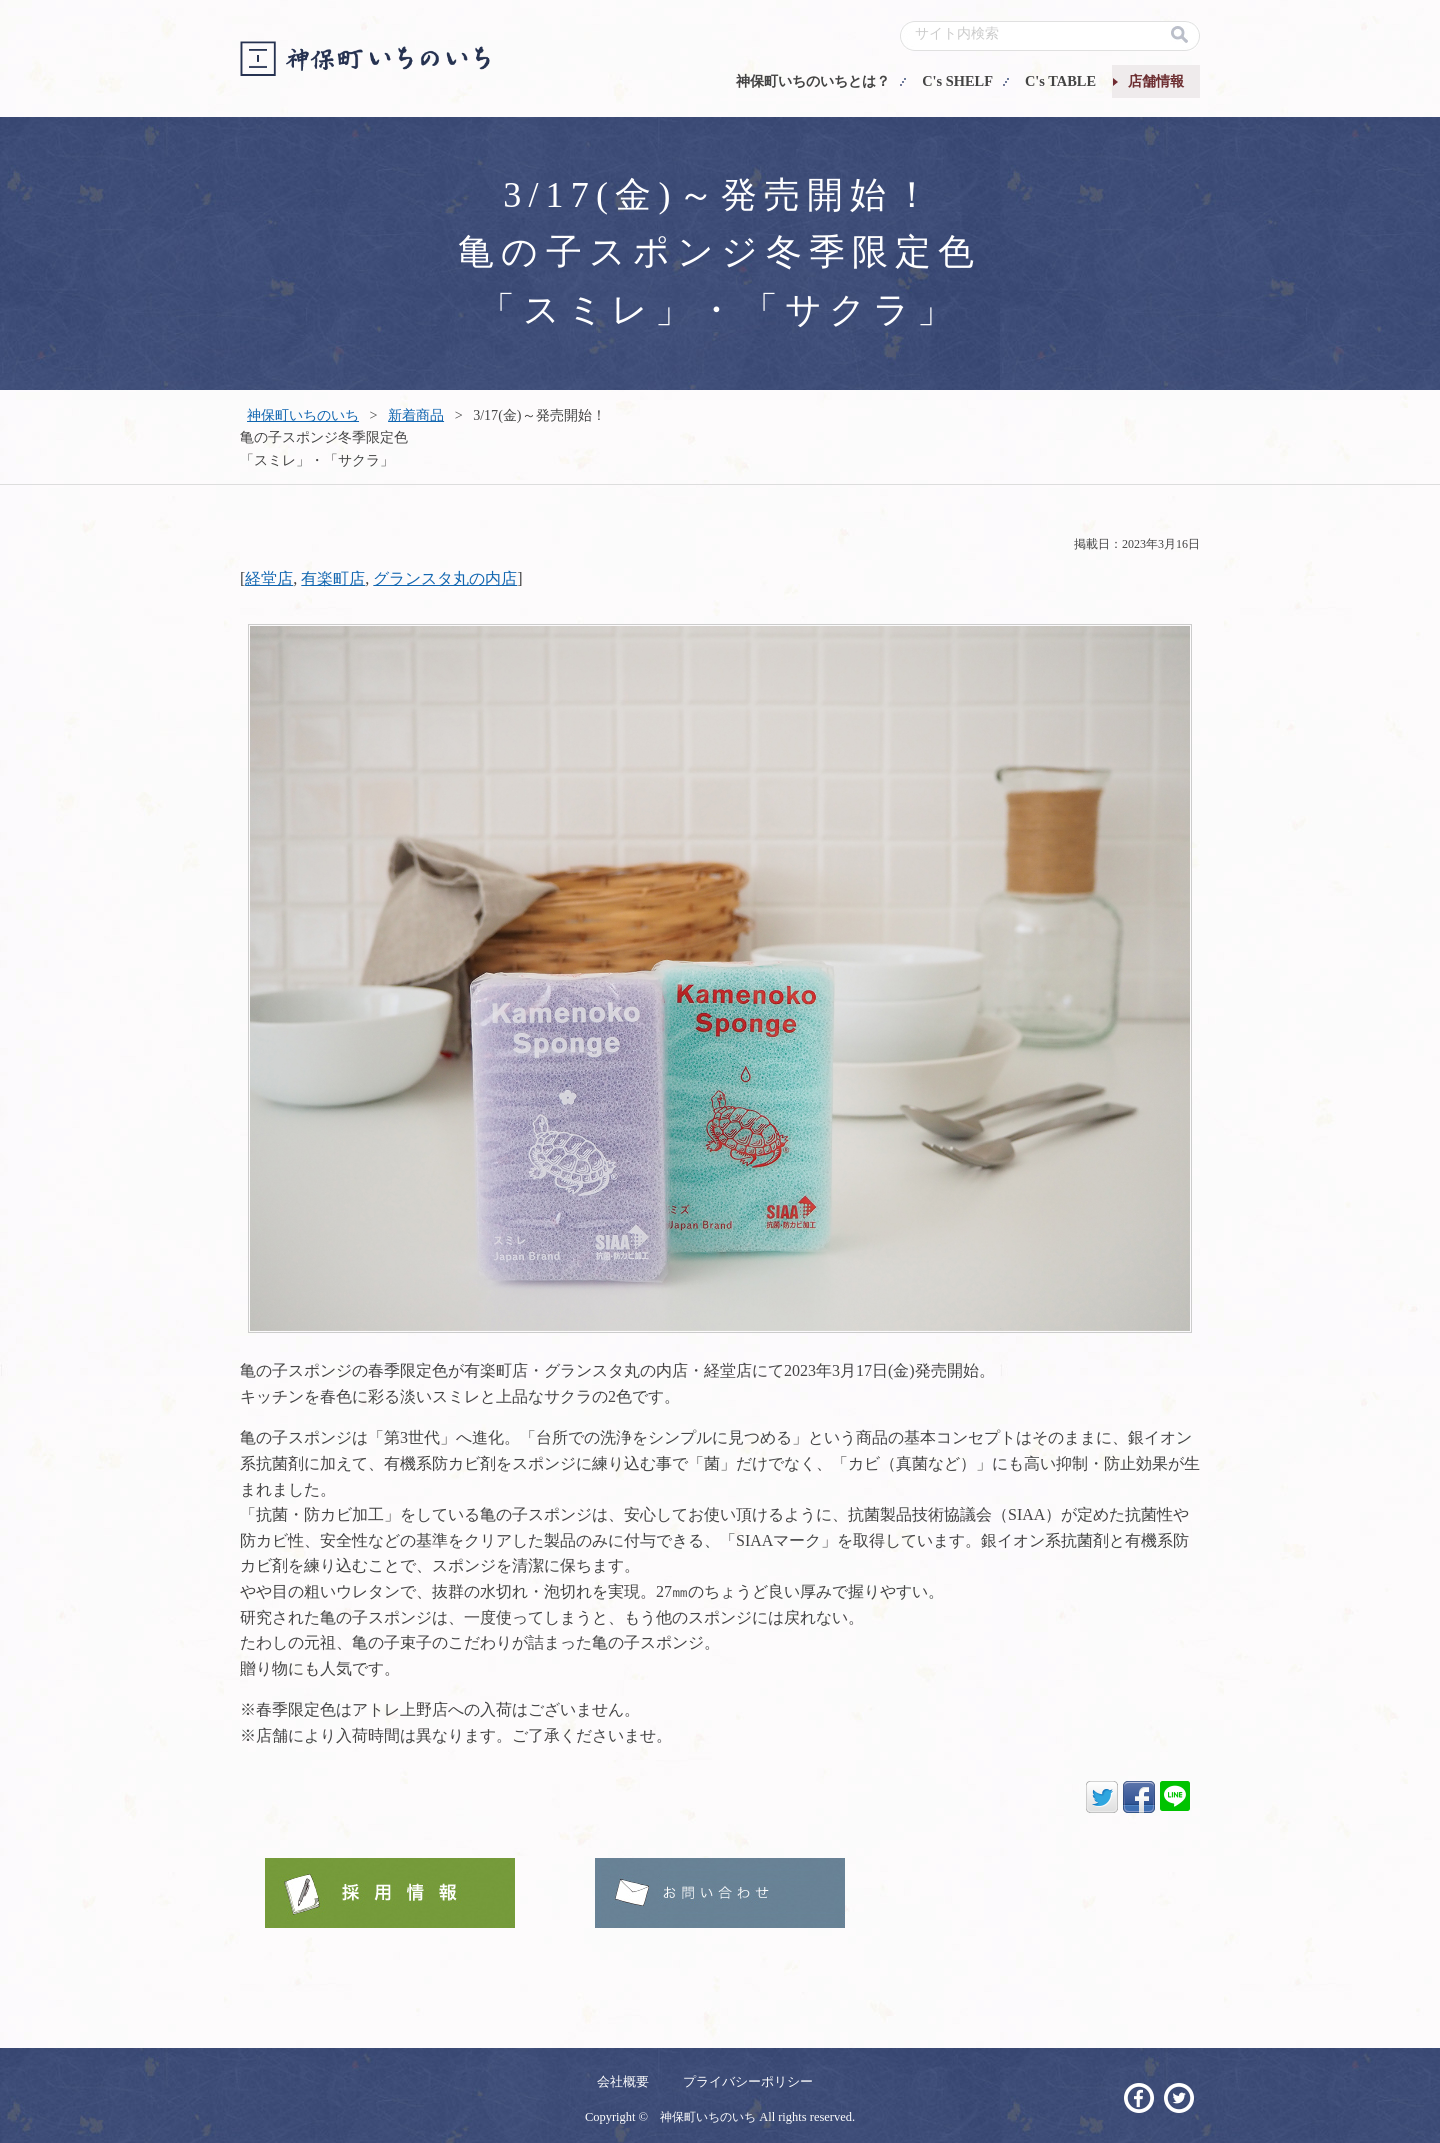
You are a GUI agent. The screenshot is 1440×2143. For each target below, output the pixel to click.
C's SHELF (957, 81)
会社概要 (623, 2081)
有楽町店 (333, 578)
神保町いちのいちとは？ (813, 81)
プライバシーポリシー (748, 2081)
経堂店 (269, 578)
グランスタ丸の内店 (445, 578)
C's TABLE (1060, 81)
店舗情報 (1156, 81)
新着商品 (416, 415)
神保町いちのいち (303, 415)
